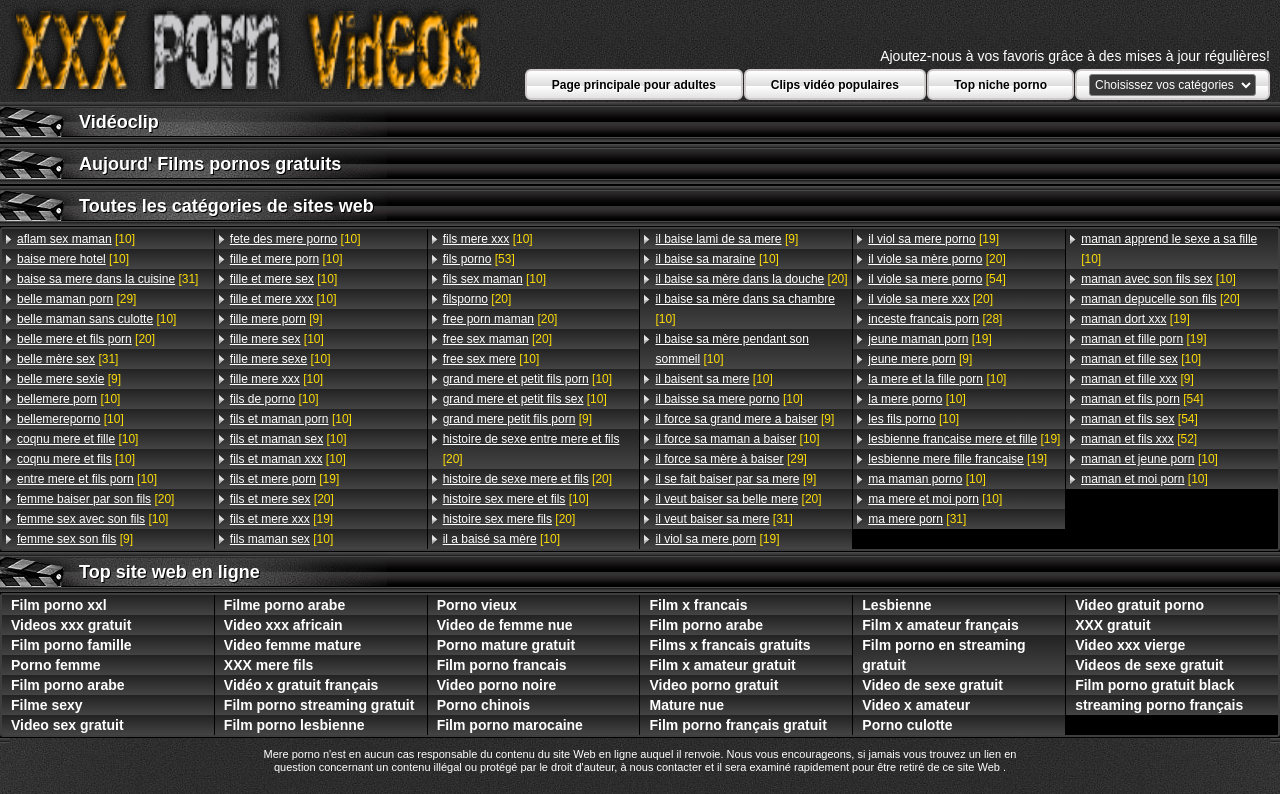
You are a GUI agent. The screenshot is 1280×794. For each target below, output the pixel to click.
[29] (76, 299)
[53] (479, 259)
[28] (935, 319)
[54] (936, 279)
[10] (76, 239)
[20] (86, 339)
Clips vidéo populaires (835, 85)
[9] (69, 379)
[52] (1139, 439)
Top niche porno (1000, 85)
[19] (284, 479)
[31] (107, 279)
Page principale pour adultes (634, 85)
